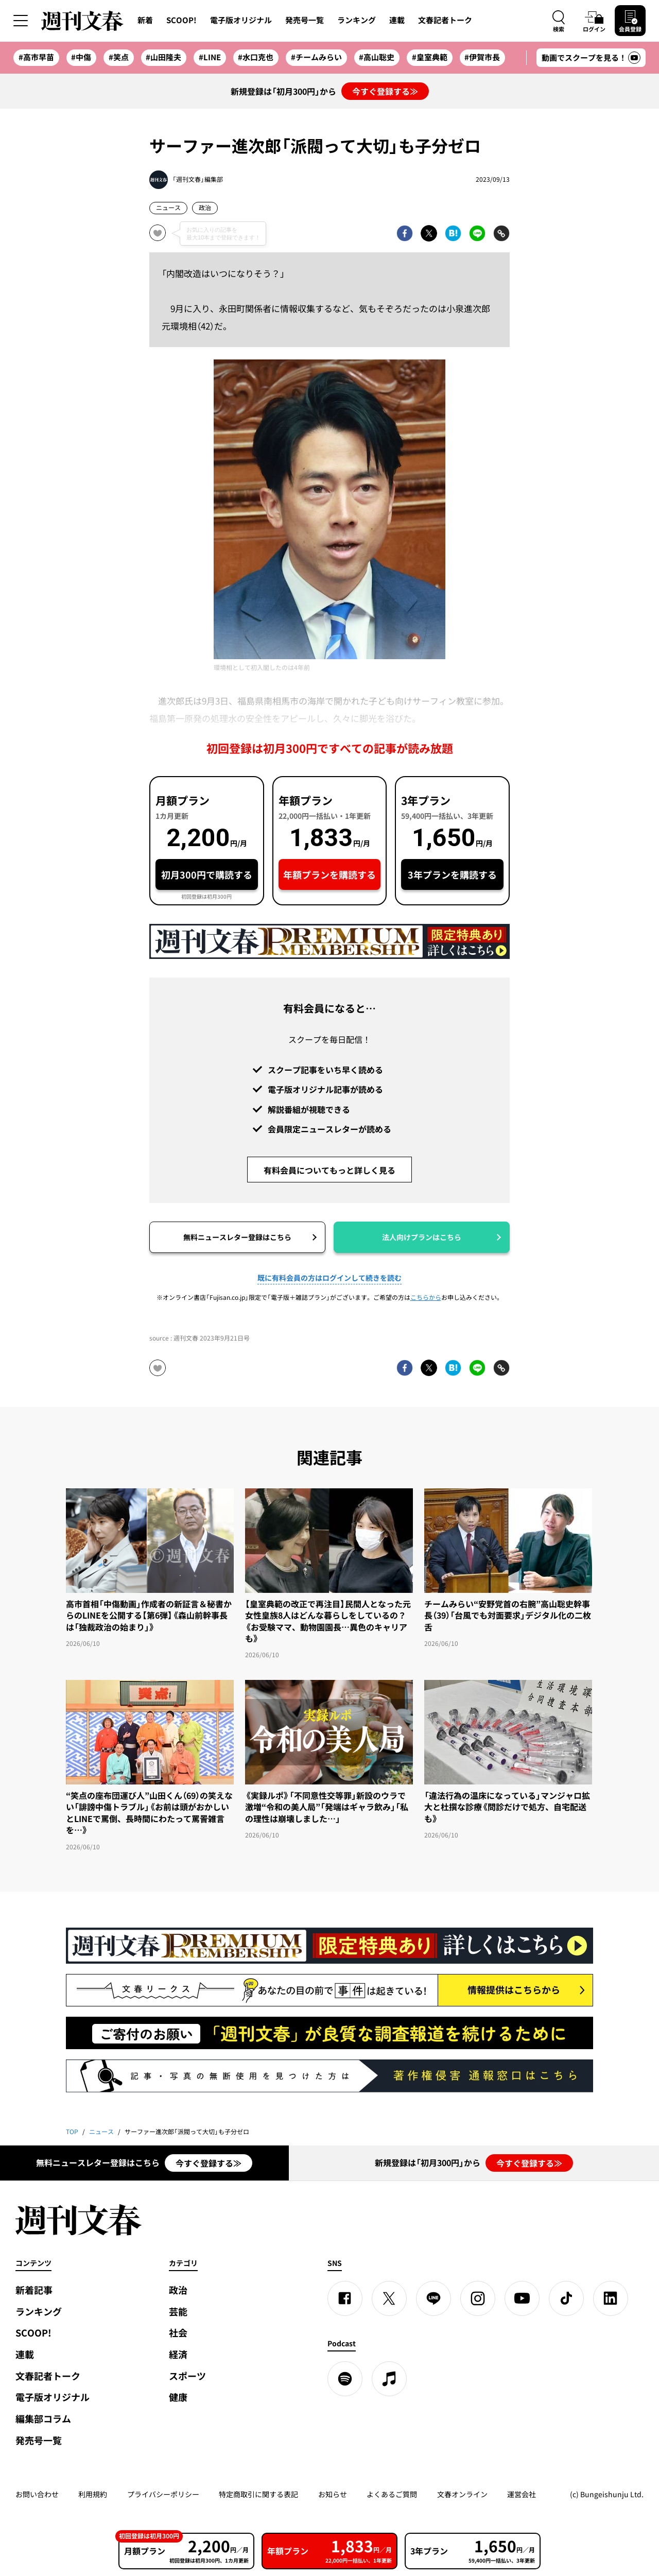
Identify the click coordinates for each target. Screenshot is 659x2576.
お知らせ (332, 2494)
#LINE (210, 57)
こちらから (425, 1297)
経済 (178, 2354)
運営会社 (521, 2494)
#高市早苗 (36, 57)
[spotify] (344, 2378)
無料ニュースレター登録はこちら (237, 1237)
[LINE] (433, 2298)
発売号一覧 (304, 20)
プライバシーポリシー (163, 2494)
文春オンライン (462, 2494)
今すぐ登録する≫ (385, 91)
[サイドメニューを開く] (20, 20)
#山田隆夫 (163, 57)
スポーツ (187, 2376)
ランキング (356, 20)
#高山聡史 (376, 57)
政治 (205, 207)
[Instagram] (477, 2298)
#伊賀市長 (482, 57)
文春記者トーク (445, 20)
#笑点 (119, 57)
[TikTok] (566, 2298)
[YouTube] (522, 2298)
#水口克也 (255, 57)
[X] (389, 2298)
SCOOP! (181, 20)
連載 (397, 20)
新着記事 (34, 2290)
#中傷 (81, 57)
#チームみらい (316, 57)
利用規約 (92, 2494)
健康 (178, 2397)
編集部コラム (43, 2419)
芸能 (178, 2312)
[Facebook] (344, 2298)
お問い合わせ (37, 2494)
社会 (178, 2333)
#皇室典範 (429, 57)
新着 (145, 20)
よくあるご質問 (392, 2494)
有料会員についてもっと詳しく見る (329, 1170)
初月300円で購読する (206, 875)
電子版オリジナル (241, 20)
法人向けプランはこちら (421, 1237)
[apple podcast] (389, 2378)
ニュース (168, 207)
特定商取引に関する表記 (258, 2494)
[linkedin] (610, 2298)
